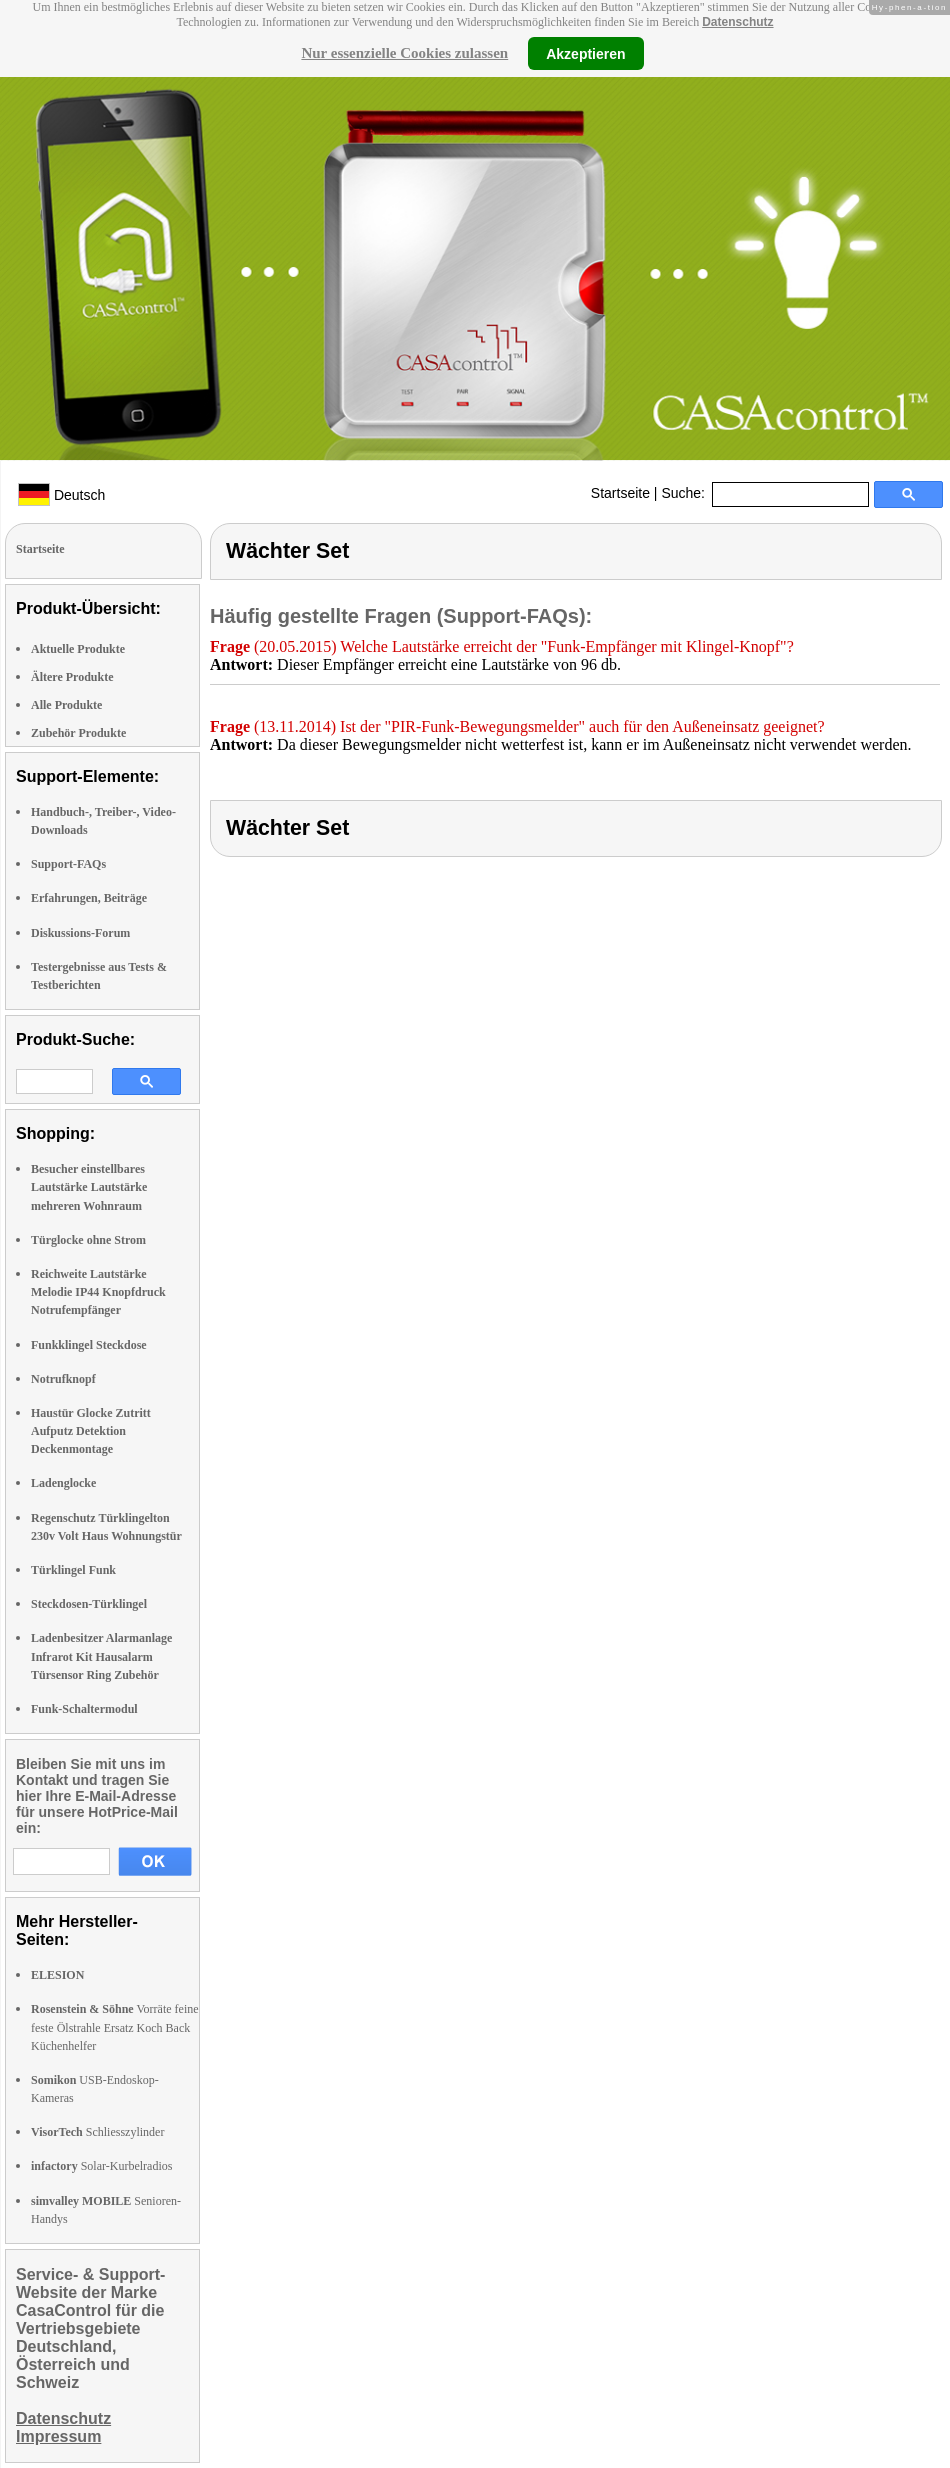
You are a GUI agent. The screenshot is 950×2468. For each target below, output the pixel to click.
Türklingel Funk (73, 1570)
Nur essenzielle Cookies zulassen (404, 53)
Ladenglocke (63, 1483)
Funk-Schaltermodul (84, 1709)
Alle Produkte (66, 705)
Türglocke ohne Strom (88, 1240)
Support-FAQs (68, 864)
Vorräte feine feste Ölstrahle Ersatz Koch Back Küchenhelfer (115, 2027)
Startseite (620, 493)
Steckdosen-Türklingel (89, 1604)
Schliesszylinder (97, 2132)
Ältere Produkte (72, 677)
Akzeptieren (585, 53)
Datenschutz (737, 22)
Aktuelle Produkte (78, 649)
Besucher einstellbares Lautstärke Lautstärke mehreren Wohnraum (89, 1187)
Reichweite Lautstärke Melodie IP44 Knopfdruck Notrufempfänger (98, 1292)
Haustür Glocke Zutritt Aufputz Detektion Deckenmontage (91, 1431)
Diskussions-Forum (80, 933)
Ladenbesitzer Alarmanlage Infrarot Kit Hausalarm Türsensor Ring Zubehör (101, 1656)
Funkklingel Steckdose (89, 1345)
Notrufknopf (63, 1379)
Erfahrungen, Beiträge (89, 898)
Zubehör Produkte (78, 733)
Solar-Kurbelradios (101, 2166)
